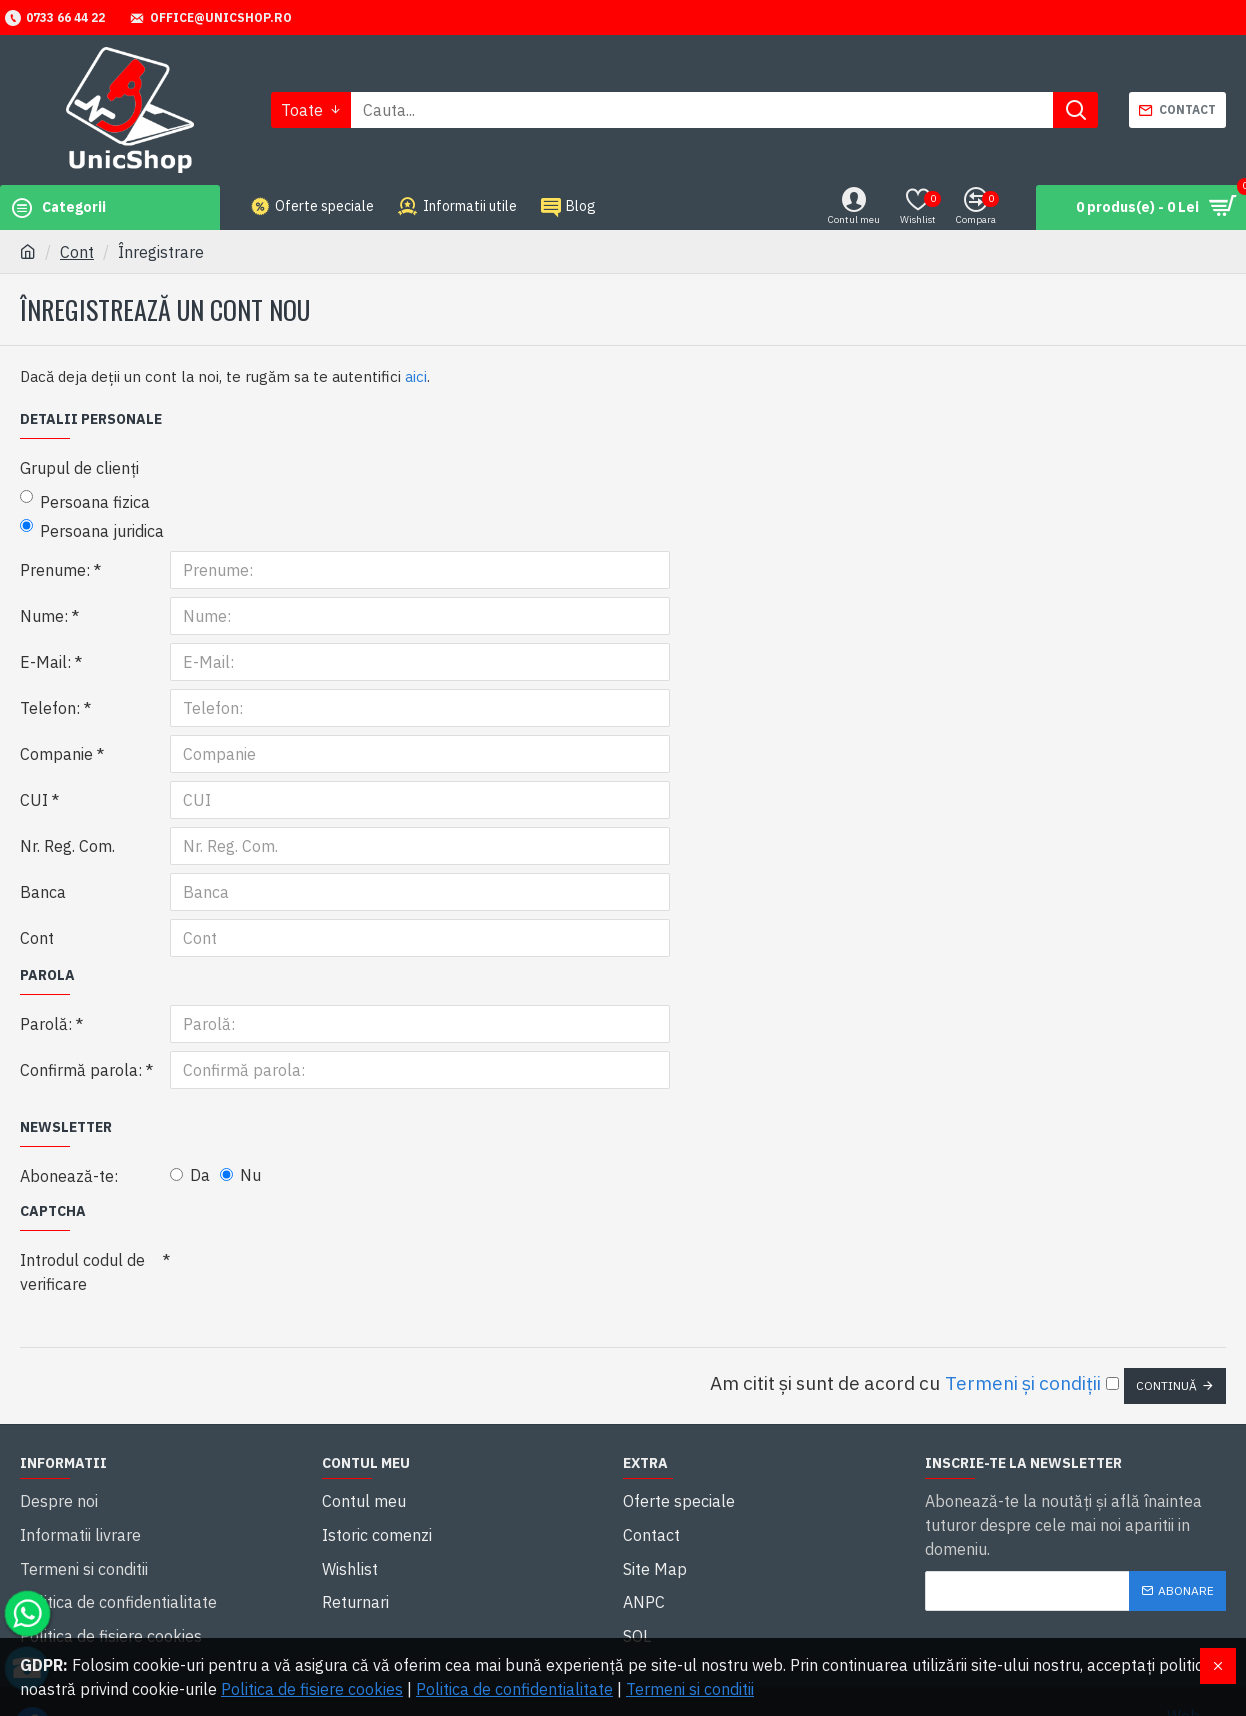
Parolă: (46, 1024)
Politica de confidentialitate (514, 1689)
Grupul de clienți (79, 468)
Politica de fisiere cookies (312, 1689)
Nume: (44, 616)
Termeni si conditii (690, 1689)
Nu (240, 1175)
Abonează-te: (69, 1176)
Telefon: (50, 708)
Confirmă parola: (81, 1070)
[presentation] (310, 1277)
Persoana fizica (85, 501)
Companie (56, 754)
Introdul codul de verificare (82, 1272)
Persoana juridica (92, 530)
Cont (77, 252)
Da (190, 1175)
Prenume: (55, 570)
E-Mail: (45, 662)
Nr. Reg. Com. (67, 846)
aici (416, 376)
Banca (43, 892)
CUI (34, 800)
